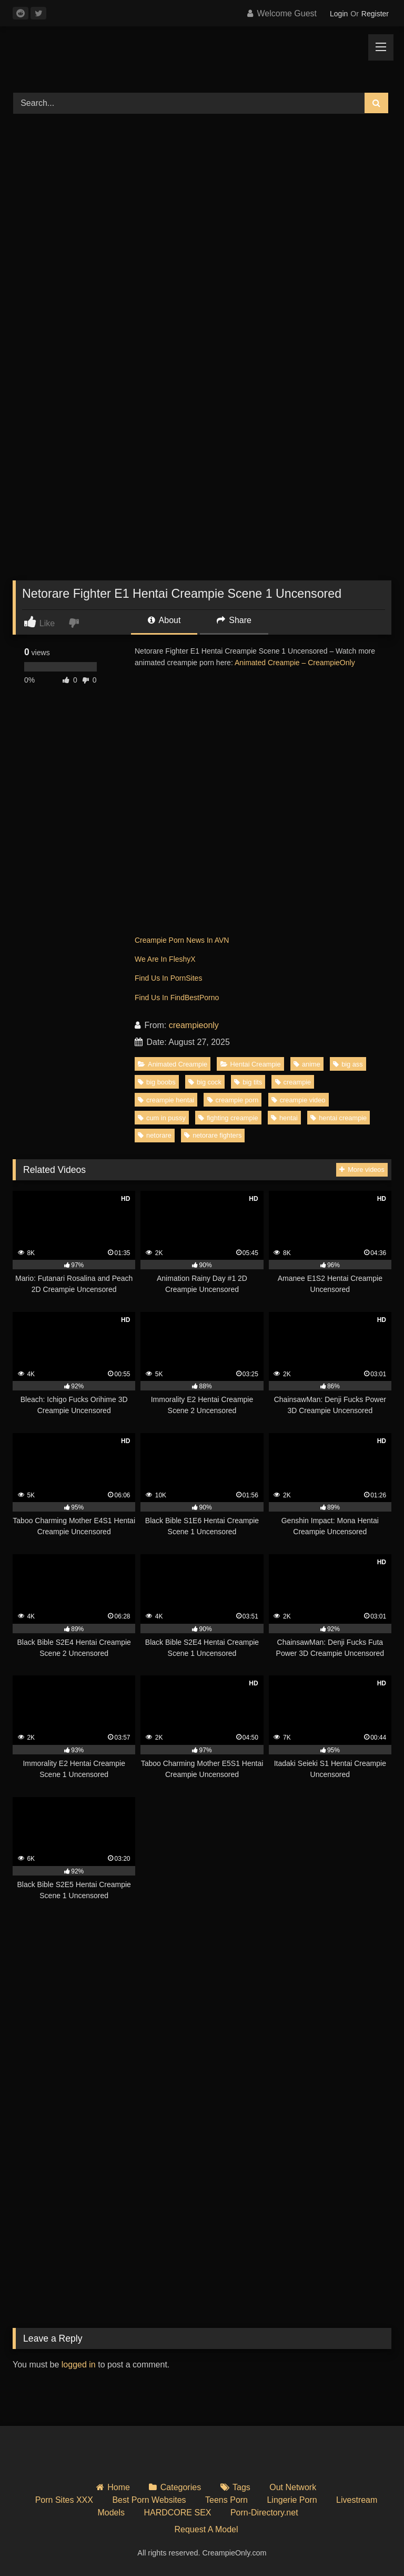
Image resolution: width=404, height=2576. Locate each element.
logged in (79, 2364)
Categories (180, 2487)
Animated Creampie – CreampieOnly (295, 662)
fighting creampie (228, 1118)
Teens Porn (226, 2499)
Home (118, 2487)
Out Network (292, 2487)
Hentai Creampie (250, 1064)
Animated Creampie (172, 1064)
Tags (241, 2487)
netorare (154, 1135)
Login (339, 13)
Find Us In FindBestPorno (177, 997)
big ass (348, 1064)
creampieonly (194, 1025)
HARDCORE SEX (177, 2512)
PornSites (186, 978)
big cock (204, 1082)
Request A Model (206, 2529)
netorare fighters (212, 1135)
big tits (248, 1082)
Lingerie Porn (292, 2499)
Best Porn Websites (149, 2499)
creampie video (298, 1100)
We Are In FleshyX (165, 959)
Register (375, 13)
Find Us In (152, 978)
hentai (284, 1118)
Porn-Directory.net (264, 2512)
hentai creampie (338, 1118)
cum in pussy (162, 1118)
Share (234, 620)
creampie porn (233, 1100)
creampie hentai (166, 1100)
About (164, 620)
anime (307, 1064)
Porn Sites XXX (64, 2499)
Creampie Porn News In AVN (182, 940)
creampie (293, 1082)
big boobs (157, 1082)
